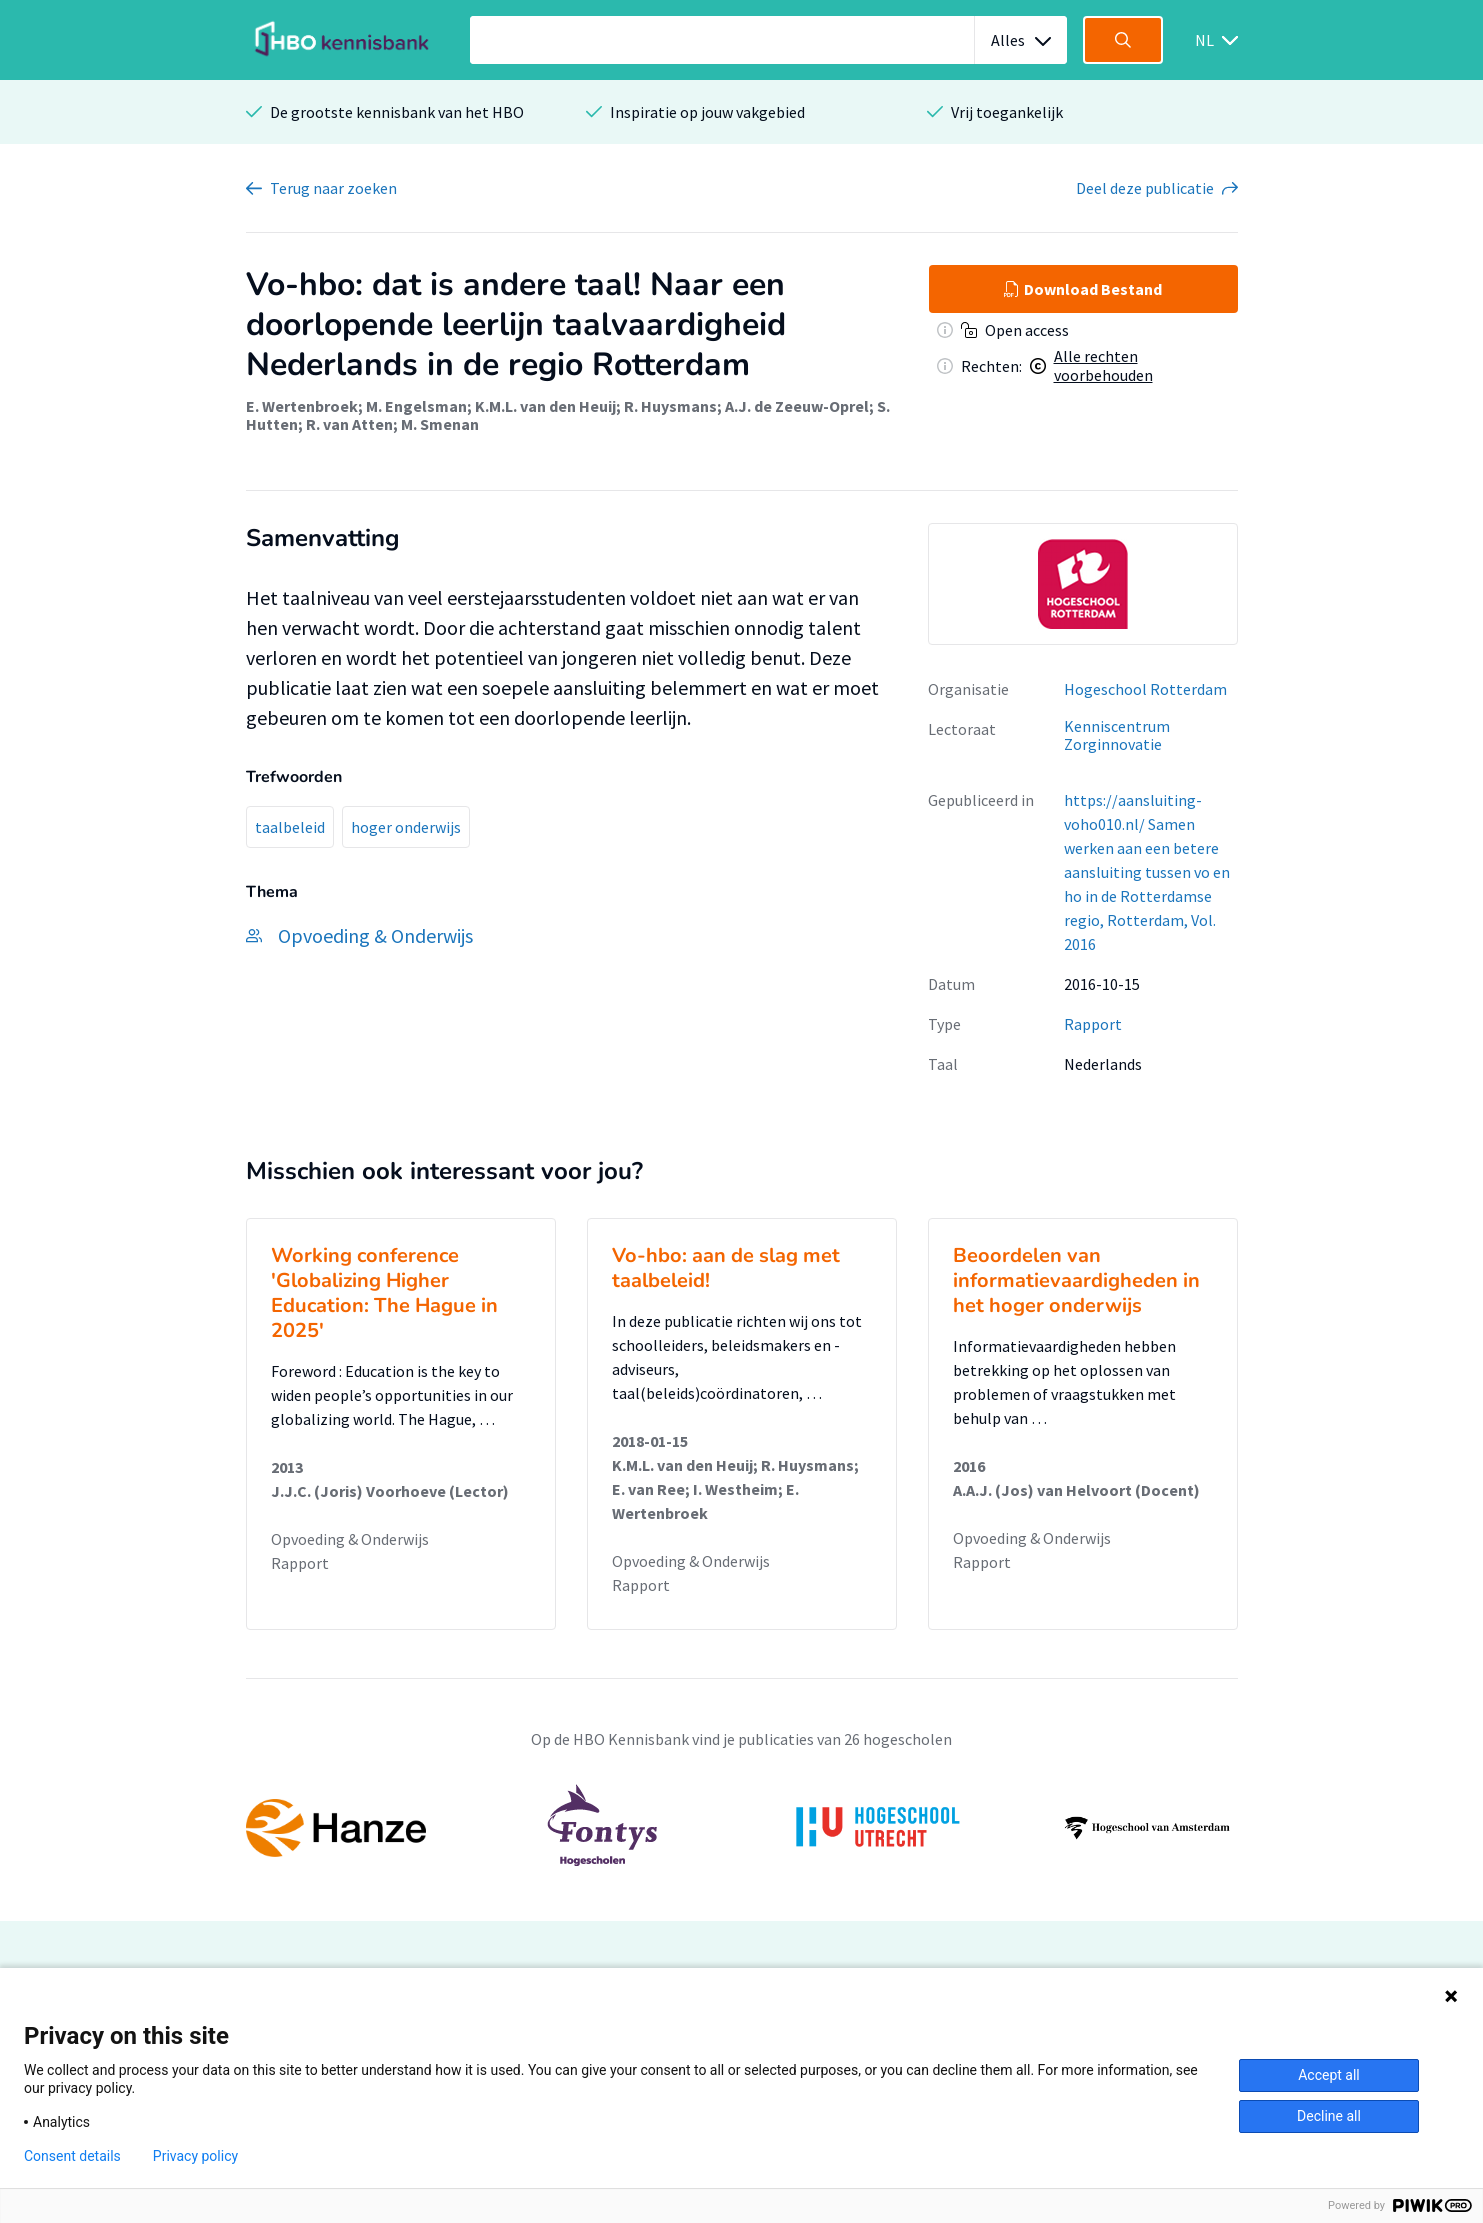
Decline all (1329, 2116)
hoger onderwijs (406, 827)
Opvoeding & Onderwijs (350, 1539)
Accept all (1329, 2075)
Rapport (1093, 1024)
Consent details (72, 2156)
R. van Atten (349, 424)
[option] (1083, 584)
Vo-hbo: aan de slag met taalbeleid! (726, 1268)
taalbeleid (290, 827)
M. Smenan (440, 424)
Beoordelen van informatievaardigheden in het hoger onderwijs (1076, 1280)
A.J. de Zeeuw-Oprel (797, 406)
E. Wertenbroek (302, 406)
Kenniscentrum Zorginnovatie (1117, 735)
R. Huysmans (670, 406)
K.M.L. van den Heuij (545, 406)
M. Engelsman (416, 406)
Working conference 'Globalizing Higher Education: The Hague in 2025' (384, 1293)
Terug (333, 188)
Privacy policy (195, 2156)
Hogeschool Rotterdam (1145, 689)
